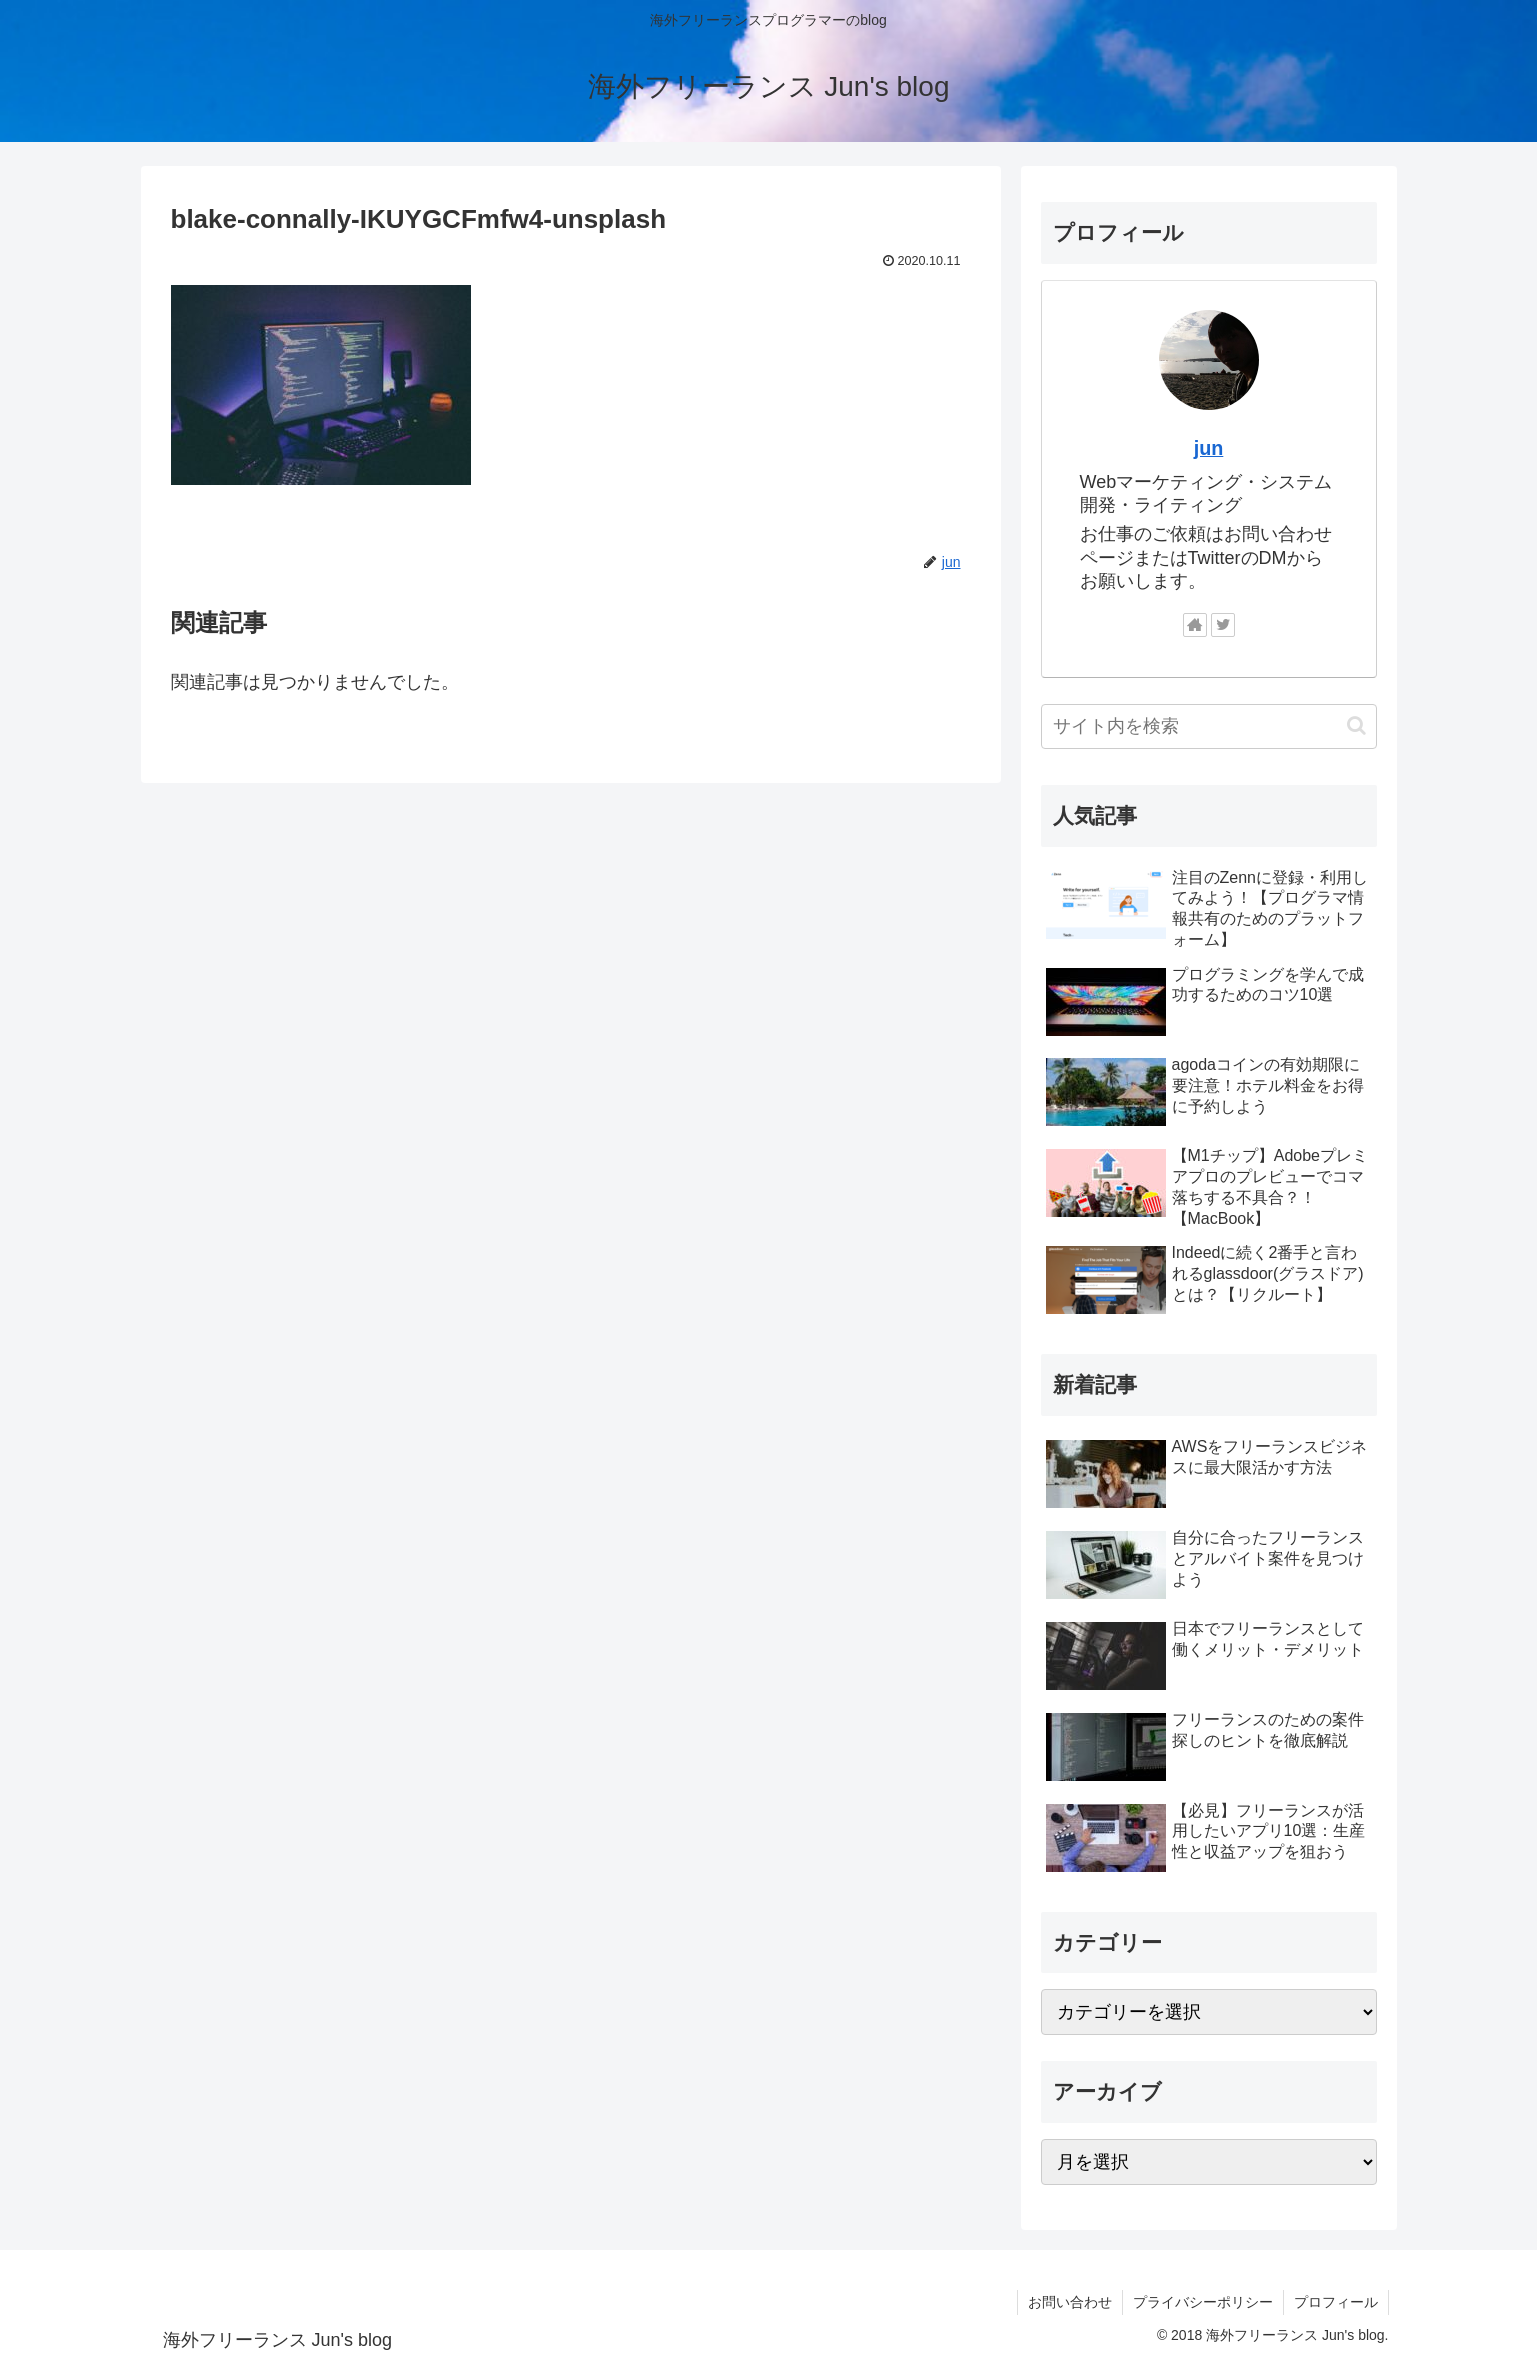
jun (1209, 448)
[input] (1209, 726)
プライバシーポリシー (1203, 2302)
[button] (1356, 725)
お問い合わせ (1070, 2302)
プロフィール (1336, 2302)
